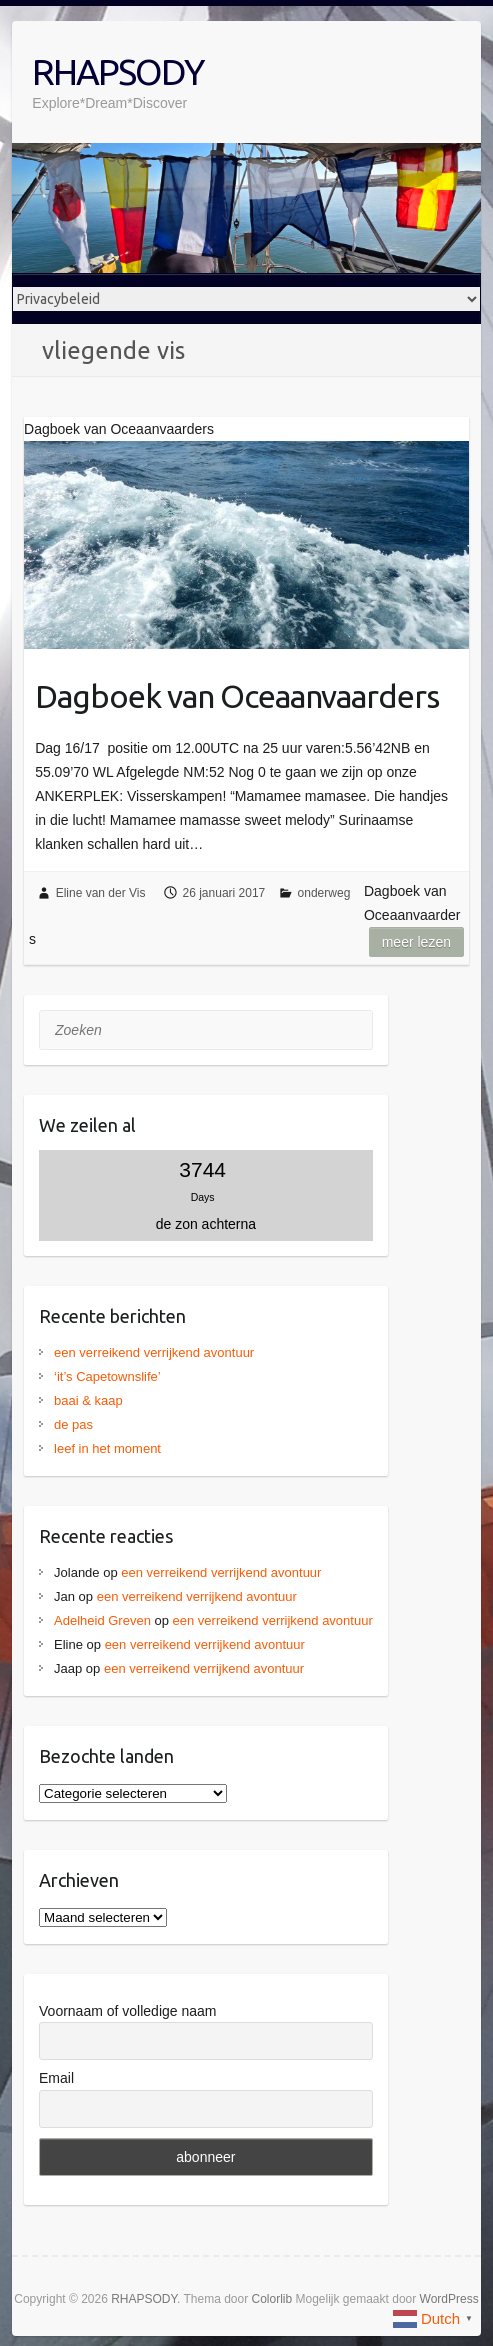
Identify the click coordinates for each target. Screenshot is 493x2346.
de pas (73, 1424)
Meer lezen (416, 942)
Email (56, 2078)
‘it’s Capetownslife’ (107, 1376)
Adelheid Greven (102, 1620)
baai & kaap (88, 1400)
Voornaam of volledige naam (127, 2011)
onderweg (324, 893)
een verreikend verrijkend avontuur (154, 1352)
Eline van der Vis (101, 893)
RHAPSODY (117, 71)
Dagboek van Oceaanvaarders (237, 696)
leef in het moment (107, 1448)
